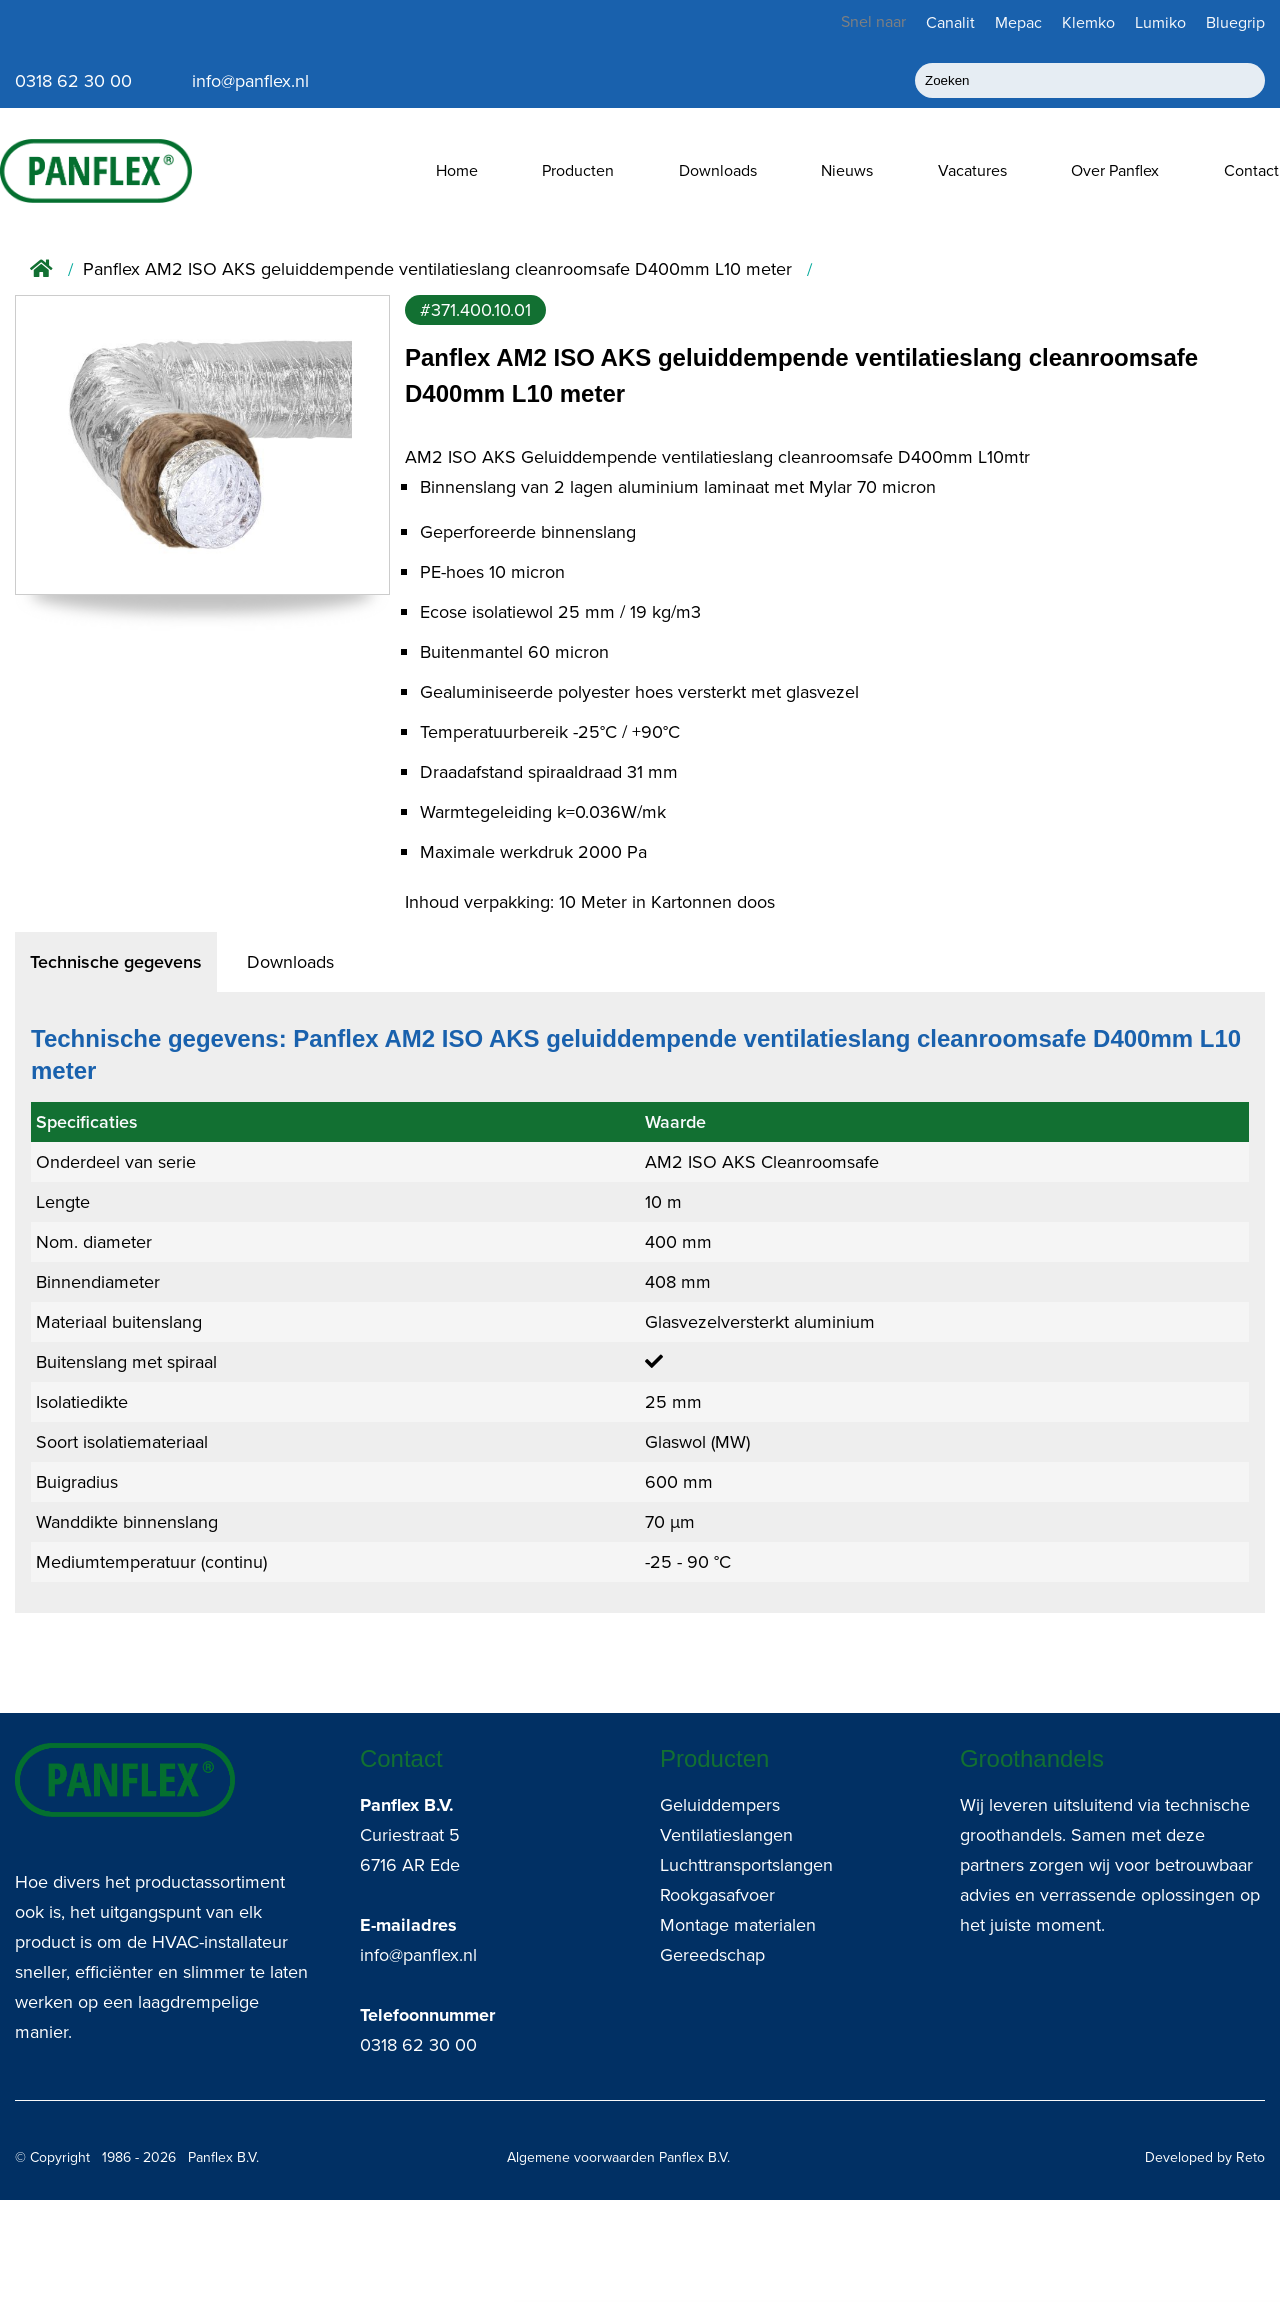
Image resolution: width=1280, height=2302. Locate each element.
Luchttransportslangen (746, 1865)
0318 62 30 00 (418, 2045)
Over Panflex (1115, 170)
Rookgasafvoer (717, 1895)
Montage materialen (738, 1925)
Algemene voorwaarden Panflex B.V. (618, 2157)
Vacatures (972, 170)
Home (457, 170)
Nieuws (847, 170)
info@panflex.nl (418, 1955)
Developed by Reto (1205, 2157)
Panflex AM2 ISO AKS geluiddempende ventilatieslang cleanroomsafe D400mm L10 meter (437, 269)
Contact (1251, 170)
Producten (578, 170)
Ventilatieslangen (726, 1835)
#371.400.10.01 (475, 310)
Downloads (718, 170)
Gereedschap (712, 1955)
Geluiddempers (720, 1805)
